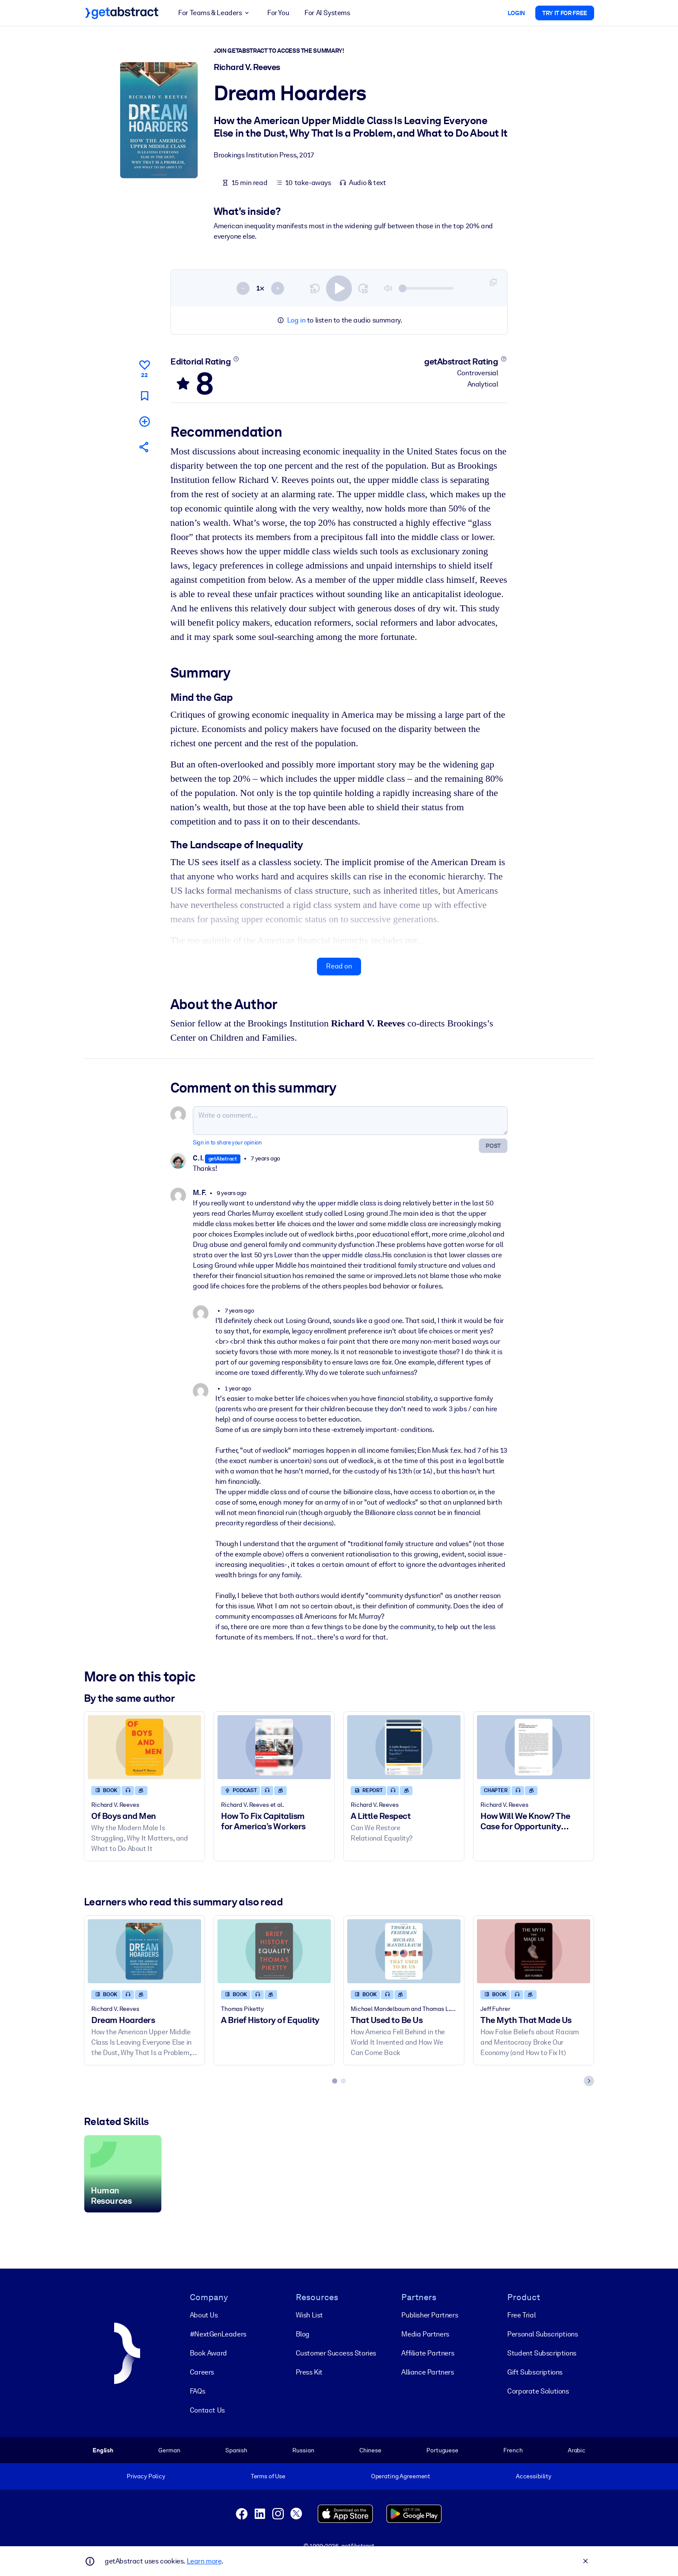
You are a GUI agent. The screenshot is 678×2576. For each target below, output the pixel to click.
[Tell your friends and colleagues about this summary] (144, 447)
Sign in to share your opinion (227, 1143)
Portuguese (442, 2449)
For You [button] (278, 13)
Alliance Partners (427, 2372)
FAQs (197, 2391)
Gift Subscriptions (535, 2372)
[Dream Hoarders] (144, 1951)
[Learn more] (236, 358)
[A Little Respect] (404, 1747)
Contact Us (207, 2410)
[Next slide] (589, 2081)
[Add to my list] (144, 421)
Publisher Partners (429, 2315)
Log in (296, 320)
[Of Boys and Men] (144, 1747)
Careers (202, 2372)
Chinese (370, 2449)
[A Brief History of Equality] (274, 1951)
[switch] (339, 288)
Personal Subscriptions (542, 2334)
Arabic (576, 2449)
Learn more (204, 2561)
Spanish (236, 2449)
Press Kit (309, 2372)
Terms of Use (268, 2476)
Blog (303, 2334)
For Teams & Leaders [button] (215, 13)
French (512, 2449)
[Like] (144, 367)
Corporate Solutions (538, 2391)
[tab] (334, 2081)
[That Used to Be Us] (404, 1951)
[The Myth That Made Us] (533, 1951)
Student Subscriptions (541, 2353)
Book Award (208, 2353)
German (169, 2449)
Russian (303, 2449)
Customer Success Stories (336, 2353)
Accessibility (533, 2476)
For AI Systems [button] (327, 13)
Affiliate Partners (427, 2353)
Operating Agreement (400, 2476)
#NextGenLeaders (218, 2334)
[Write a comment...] (350, 1121)
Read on (339, 966)
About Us (204, 2315)
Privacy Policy (146, 2476)
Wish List (309, 2315)
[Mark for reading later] (144, 396)
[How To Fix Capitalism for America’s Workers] (274, 1747)
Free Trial (521, 2315)
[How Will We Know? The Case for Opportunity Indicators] (533, 1747)
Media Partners (425, 2334)
